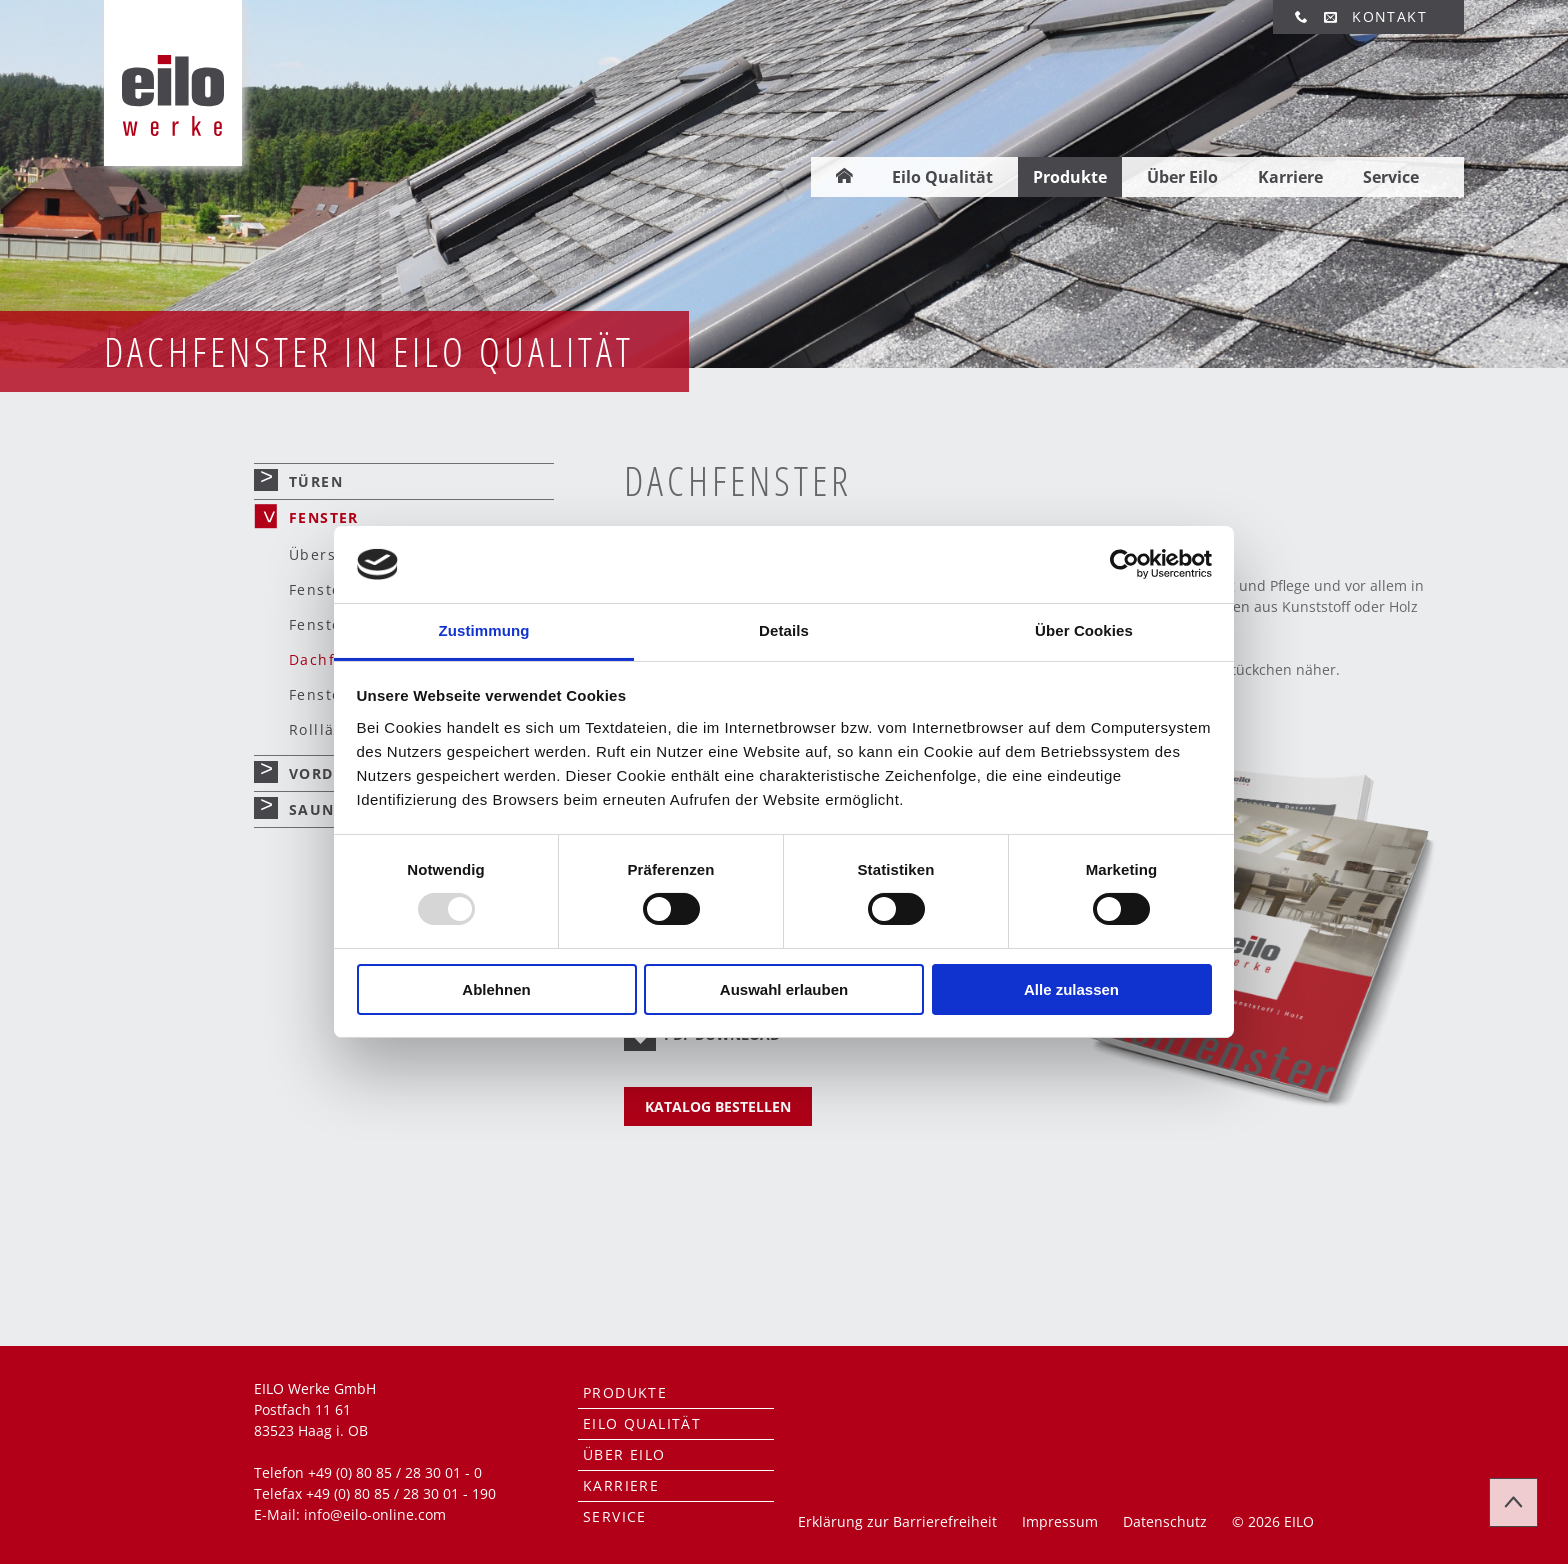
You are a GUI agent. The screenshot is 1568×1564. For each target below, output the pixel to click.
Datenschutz (1165, 1521)
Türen (316, 481)
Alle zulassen (1071, 989)
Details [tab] (784, 630)
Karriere (1290, 147)
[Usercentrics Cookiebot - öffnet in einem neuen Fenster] (1124, 564)
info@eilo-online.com (375, 1514)
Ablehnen (496, 989)
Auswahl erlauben (784, 989)
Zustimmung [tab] (484, 630)
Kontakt (1389, 16)
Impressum (1060, 1521)
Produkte (1070, 147)
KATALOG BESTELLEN (718, 1106)
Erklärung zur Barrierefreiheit (897, 1521)
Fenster (324, 517)
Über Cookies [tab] (1084, 630)
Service (1391, 147)
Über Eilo (1182, 147)
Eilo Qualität (942, 147)
